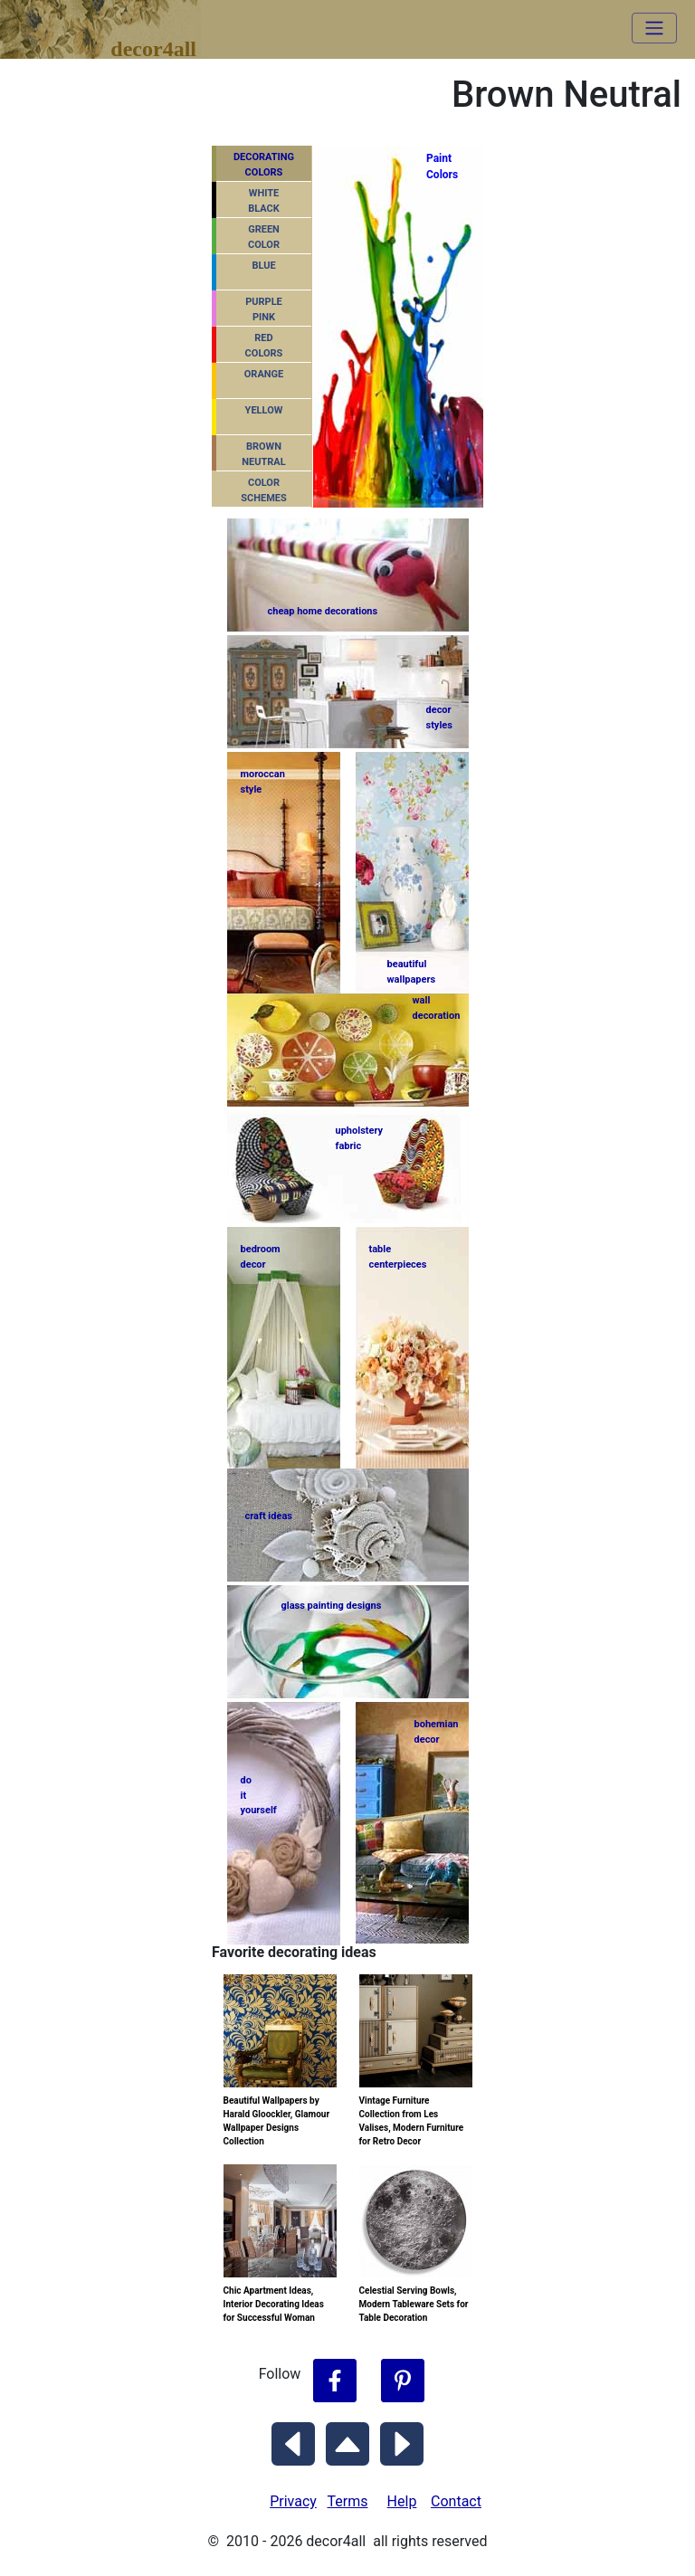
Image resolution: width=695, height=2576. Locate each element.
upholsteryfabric (360, 1138)
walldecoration (435, 1008)
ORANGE (263, 374)
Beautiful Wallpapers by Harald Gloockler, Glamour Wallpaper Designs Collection (277, 2121)
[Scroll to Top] (347, 2440)
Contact (456, 2501)
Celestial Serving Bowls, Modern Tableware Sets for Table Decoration (414, 2304)
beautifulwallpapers (411, 971)
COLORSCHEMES (264, 490)
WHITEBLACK (264, 200)
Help (402, 2501)
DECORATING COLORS (263, 164)
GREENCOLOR (264, 237)
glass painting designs (331, 1605)
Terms (348, 2501)
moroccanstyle (263, 781)
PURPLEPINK (263, 309)
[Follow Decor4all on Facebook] (335, 2381)
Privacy (293, 2501)
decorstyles (439, 717)
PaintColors (439, 166)
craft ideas (268, 1516)
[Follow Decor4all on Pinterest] (402, 2381)
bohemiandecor (436, 1731)
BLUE (263, 265)
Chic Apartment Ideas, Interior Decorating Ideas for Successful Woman (274, 2304)
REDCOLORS (264, 345)
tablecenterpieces (398, 1256)
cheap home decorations (323, 611)
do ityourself (259, 1795)
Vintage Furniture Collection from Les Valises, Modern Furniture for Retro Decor (411, 2121)
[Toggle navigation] (654, 28)
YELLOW (264, 410)
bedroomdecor (261, 1256)
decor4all (114, 19)
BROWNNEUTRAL (263, 454)
